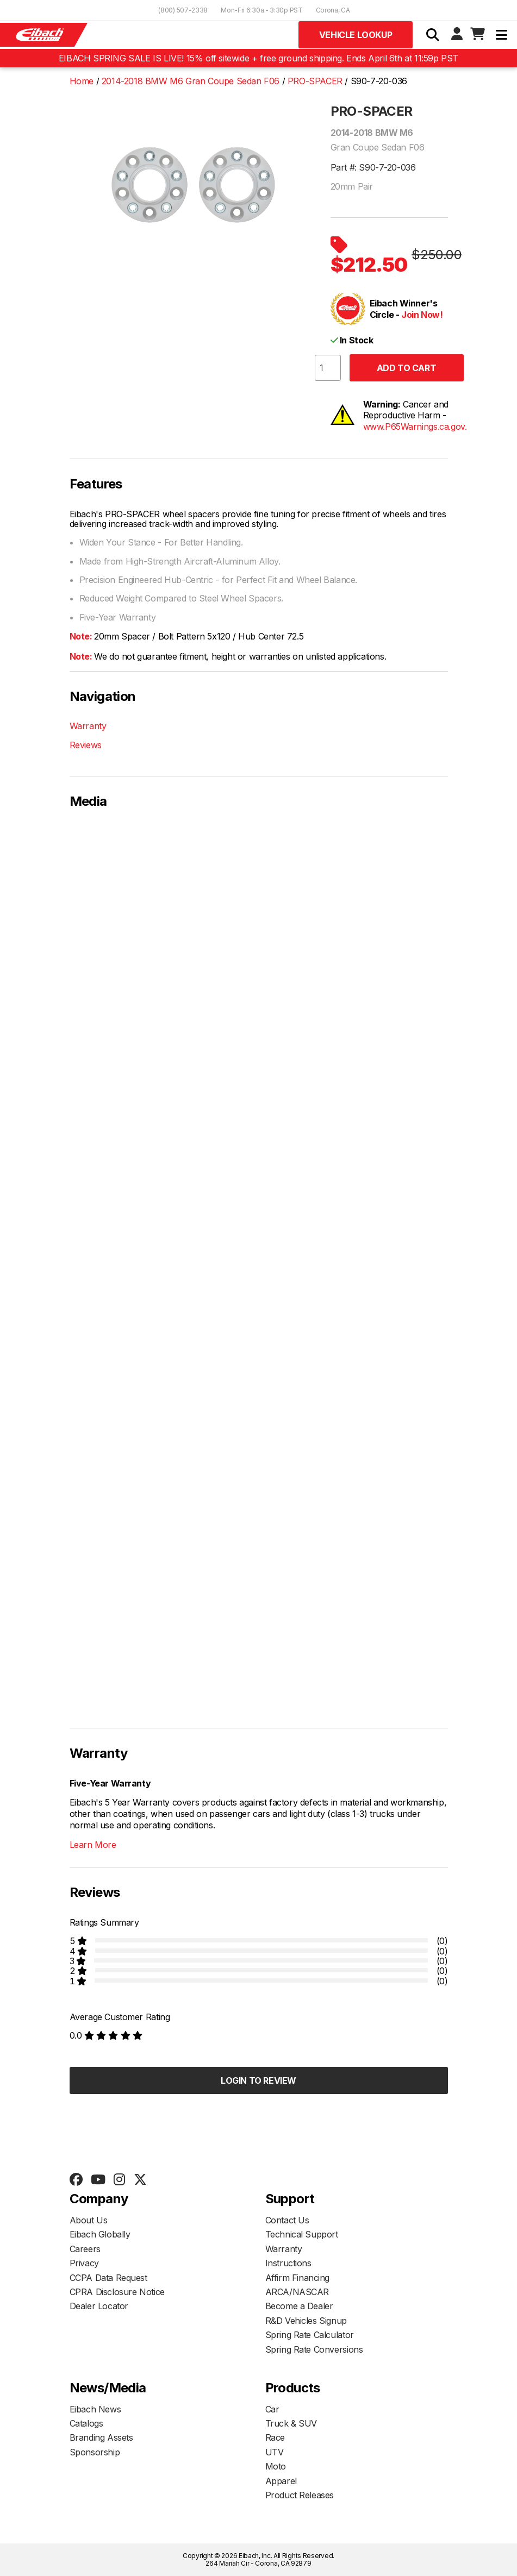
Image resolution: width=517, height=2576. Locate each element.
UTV (274, 2452)
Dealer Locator (99, 2306)
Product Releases (299, 2495)
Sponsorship (95, 2452)
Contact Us (287, 2220)
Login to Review (258, 2080)
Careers (85, 2249)
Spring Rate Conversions (314, 2349)
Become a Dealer (299, 2306)
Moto (275, 2466)
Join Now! (422, 314)
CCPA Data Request (108, 2278)
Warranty (88, 725)
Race (275, 2437)
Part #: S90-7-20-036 (373, 167)
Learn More (93, 1844)
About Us (89, 2220)
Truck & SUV (291, 2423)
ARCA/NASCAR (297, 2292)
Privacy (84, 2263)
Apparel (281, 2481)
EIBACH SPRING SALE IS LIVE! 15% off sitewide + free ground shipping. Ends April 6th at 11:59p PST (258, 58)
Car (272, 2409)
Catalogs (86, 2423)
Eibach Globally (100, 2234)
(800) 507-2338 (183, 10)
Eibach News (95, 2409)
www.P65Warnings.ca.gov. (415, 426)
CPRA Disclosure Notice (117, 2292)
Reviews (86, 744)
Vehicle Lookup (355, 34)
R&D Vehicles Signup (306, 2321)
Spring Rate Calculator (309, 2335)
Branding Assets (101, 2437)
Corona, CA (333, 10)
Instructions (288, 2263)
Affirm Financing (297, 2278)
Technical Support (301, 2234)
